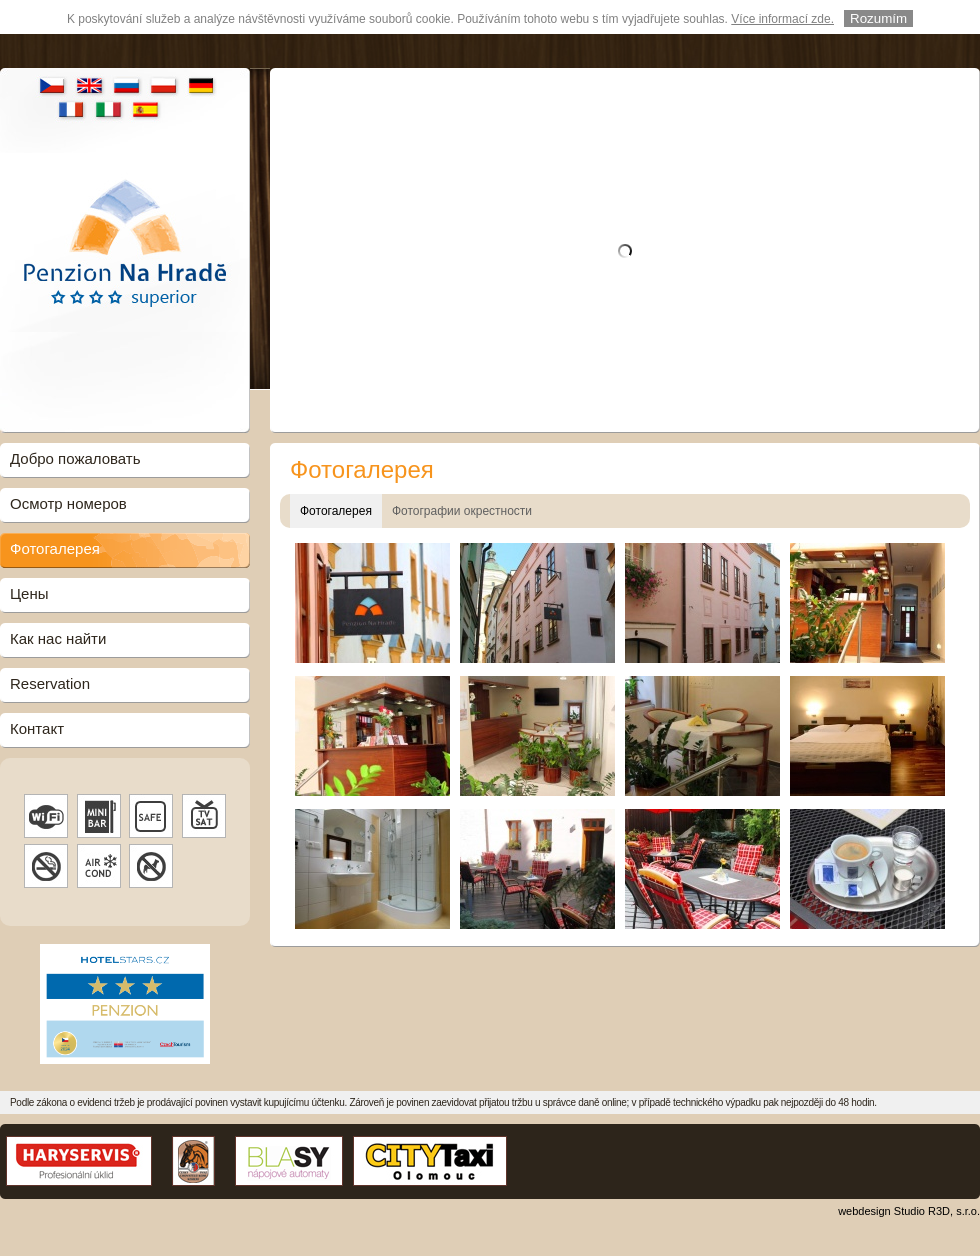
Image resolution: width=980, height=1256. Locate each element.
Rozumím (878, 18)
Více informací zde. (782, 19)
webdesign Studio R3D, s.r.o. (909, 1211)
